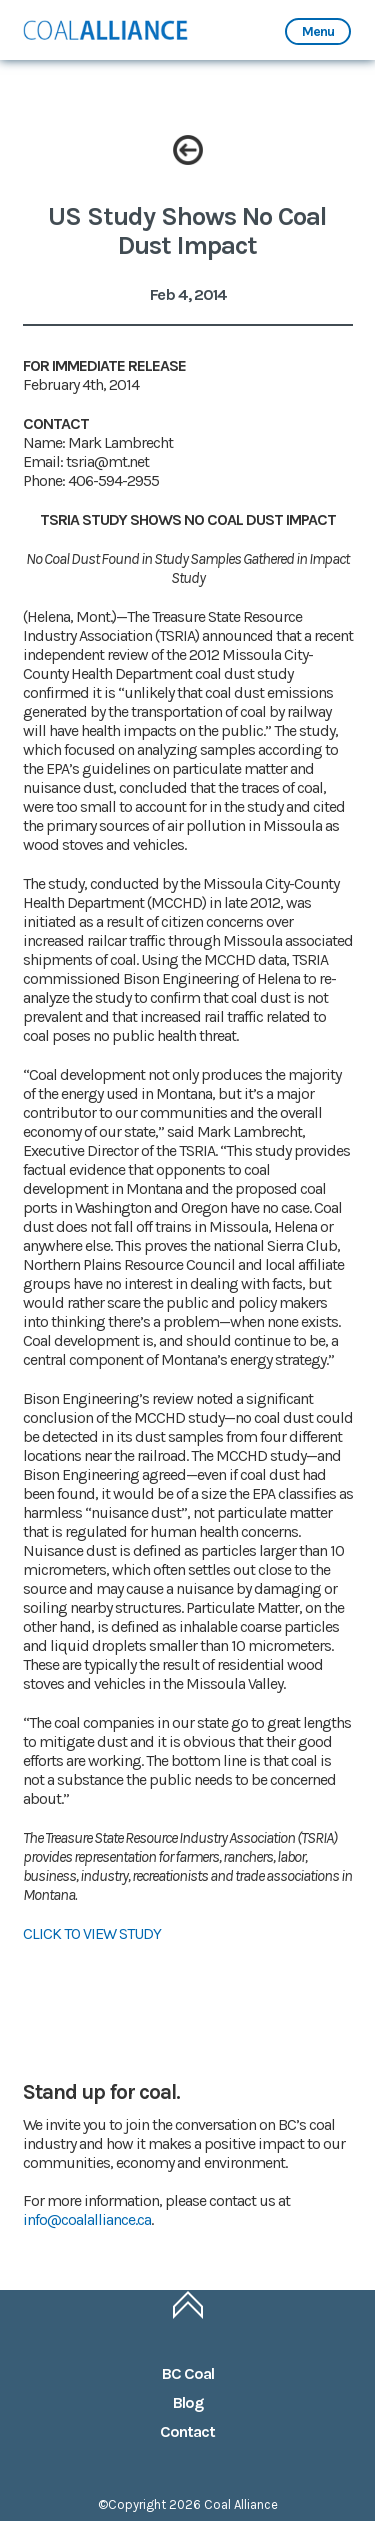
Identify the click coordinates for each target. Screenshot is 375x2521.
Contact (187, 2431)
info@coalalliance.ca (87, 2219)
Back (188, 150)
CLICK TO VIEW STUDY (92, 1933)
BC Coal (188, 2373)
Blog (188, 2402)
